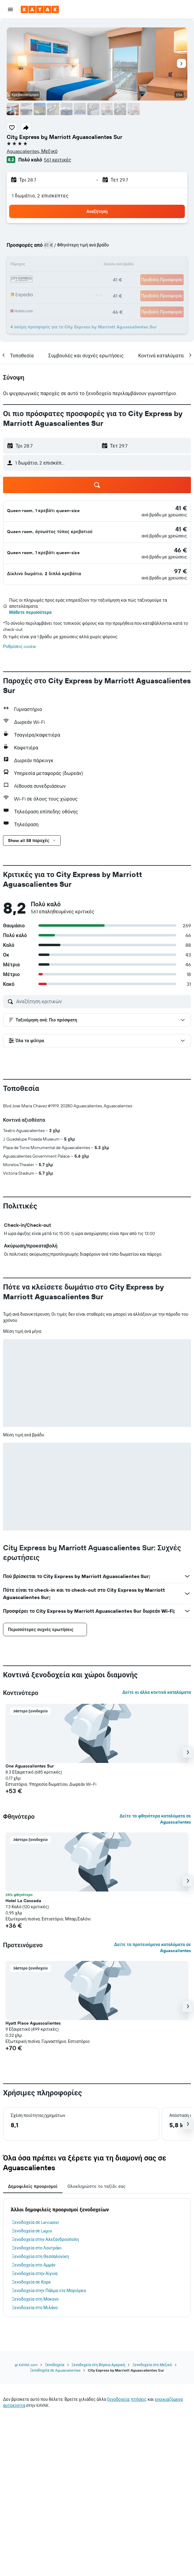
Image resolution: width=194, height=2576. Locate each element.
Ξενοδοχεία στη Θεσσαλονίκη (40, 2256)
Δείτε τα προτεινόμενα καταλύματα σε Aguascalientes (152, 1947)
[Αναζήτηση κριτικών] (102, 1001)
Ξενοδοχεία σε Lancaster (35, 2222)
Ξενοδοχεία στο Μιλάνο (35, 2307)
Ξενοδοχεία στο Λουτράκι (37, 2248)
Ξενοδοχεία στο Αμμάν (34, 2265)
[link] (181, 508)
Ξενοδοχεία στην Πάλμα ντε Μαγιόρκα (49, 2290)
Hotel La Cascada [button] (23, 1900)
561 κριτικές (57, 160)
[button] (10, 9)
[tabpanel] (97, 2257)
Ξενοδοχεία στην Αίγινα (35, 2273)
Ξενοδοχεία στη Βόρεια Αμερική (98, 2364)
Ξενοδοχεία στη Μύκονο (35, 2299)
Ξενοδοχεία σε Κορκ (31, 2282)
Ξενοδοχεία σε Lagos (32, 2231)
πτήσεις (139, 2399)
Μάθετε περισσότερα (30, 612)
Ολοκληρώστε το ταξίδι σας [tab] (96, 2186)
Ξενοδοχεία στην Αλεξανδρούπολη (45, 2239)
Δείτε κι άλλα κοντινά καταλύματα (156, 1692)
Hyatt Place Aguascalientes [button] (33, 2023)
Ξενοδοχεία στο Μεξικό (152, 2364)
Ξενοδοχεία (54, 2364)
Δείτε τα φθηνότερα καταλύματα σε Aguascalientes (155, 1819)
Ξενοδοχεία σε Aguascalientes (55, 2370)
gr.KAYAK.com (26, 2364)
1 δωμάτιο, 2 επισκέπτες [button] (40, 196)
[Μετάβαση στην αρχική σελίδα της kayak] (40, 9)
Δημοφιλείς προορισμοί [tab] (33, 2186)
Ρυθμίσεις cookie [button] (19, 646)
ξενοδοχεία (118, 2399)
